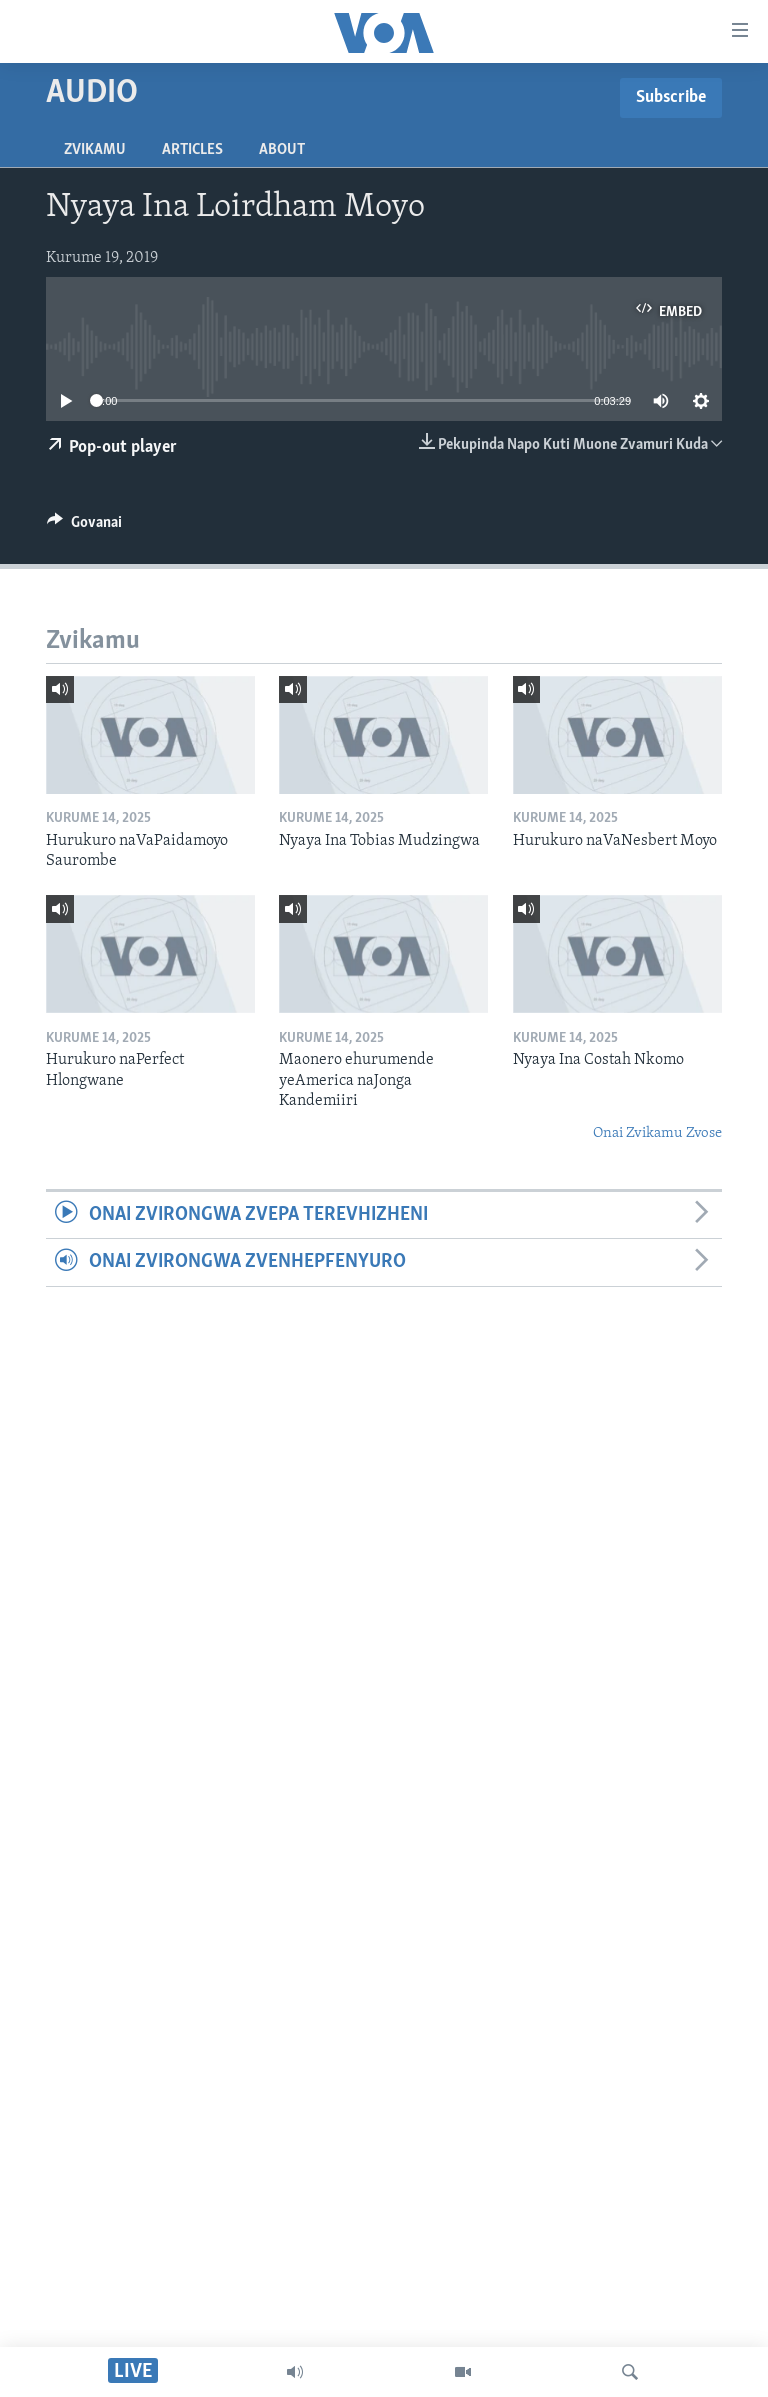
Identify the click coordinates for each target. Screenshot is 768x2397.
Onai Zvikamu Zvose (657, 1133)
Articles (192, 150)
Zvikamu (95, 150)
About (282, 150)
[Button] (84, 527)
